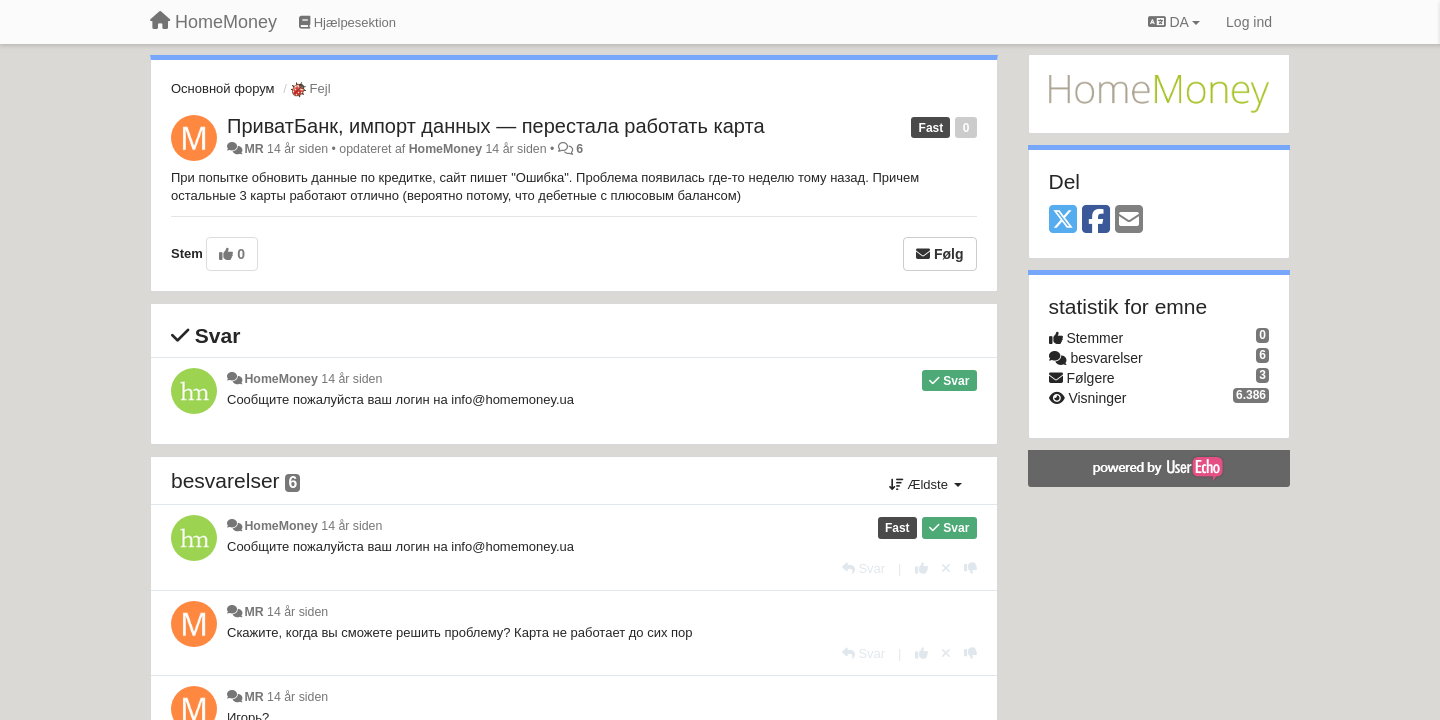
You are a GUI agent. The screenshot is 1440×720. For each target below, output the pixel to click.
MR (253, 149)
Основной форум (223, 88)
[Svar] (863, 568)
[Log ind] (1249, 22)
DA (1174, 22)
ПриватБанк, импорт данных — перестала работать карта (496, 126)
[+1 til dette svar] (921, 568)
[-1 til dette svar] (970, 568)
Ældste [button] (925, 484)
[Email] (1129, 220)
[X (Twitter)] (1063, 220)
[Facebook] (1096, 220)
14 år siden (351, 379)
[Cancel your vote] (946, 568)
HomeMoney (445, 149)
